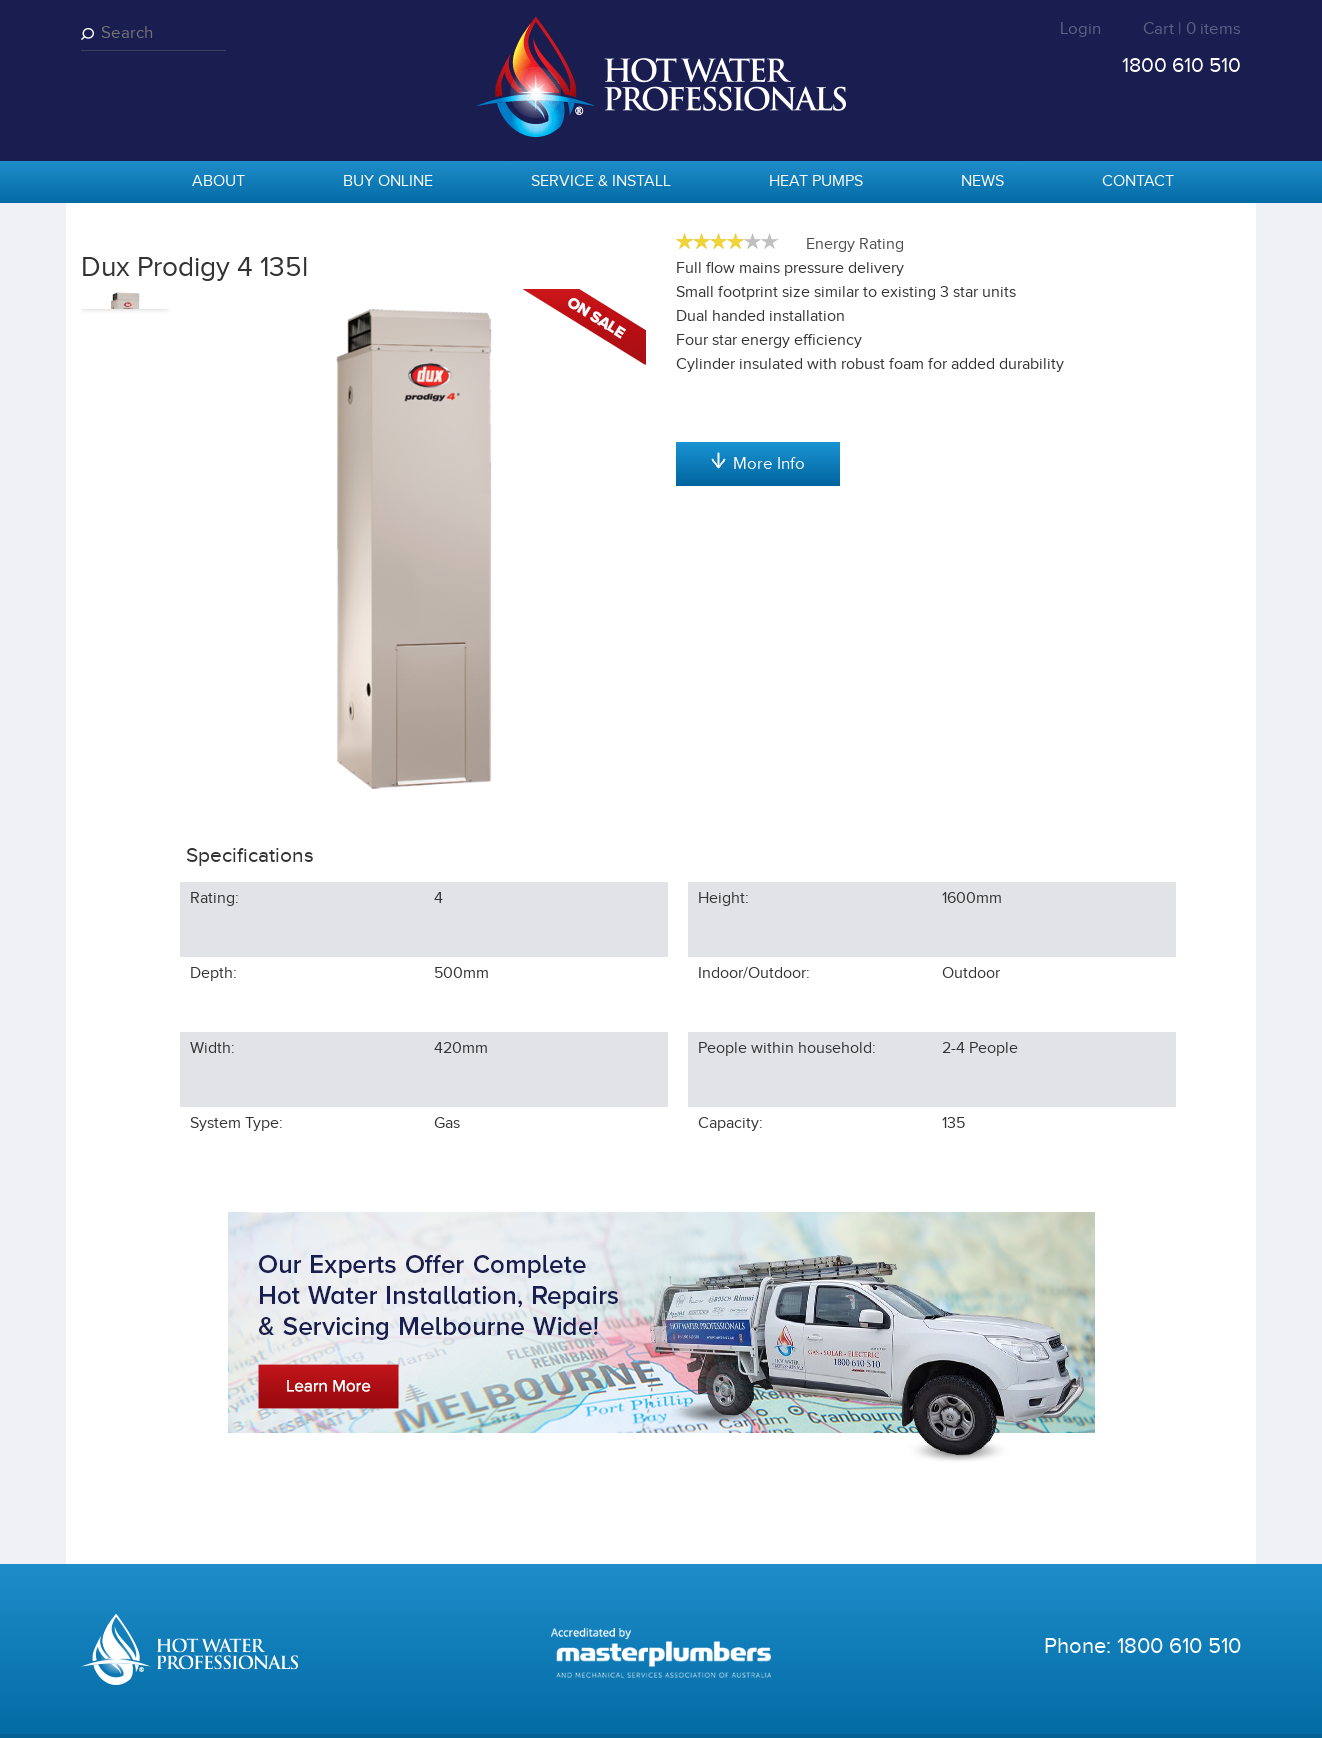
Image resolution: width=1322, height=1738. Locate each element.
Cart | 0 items (1192, 29)
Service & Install (601, 181)
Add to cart (757, 410)
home (106, 183)
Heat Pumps (816, 181)
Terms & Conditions (503, 1707)
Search (91, 33)
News (982, 181)
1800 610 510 (1181, 65)
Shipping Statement (643, 1707)
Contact (1138, 181)
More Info (758, 668)
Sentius (1217, 1707)
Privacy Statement (363, 1707)
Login (1080, 29)
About (218, 181)
